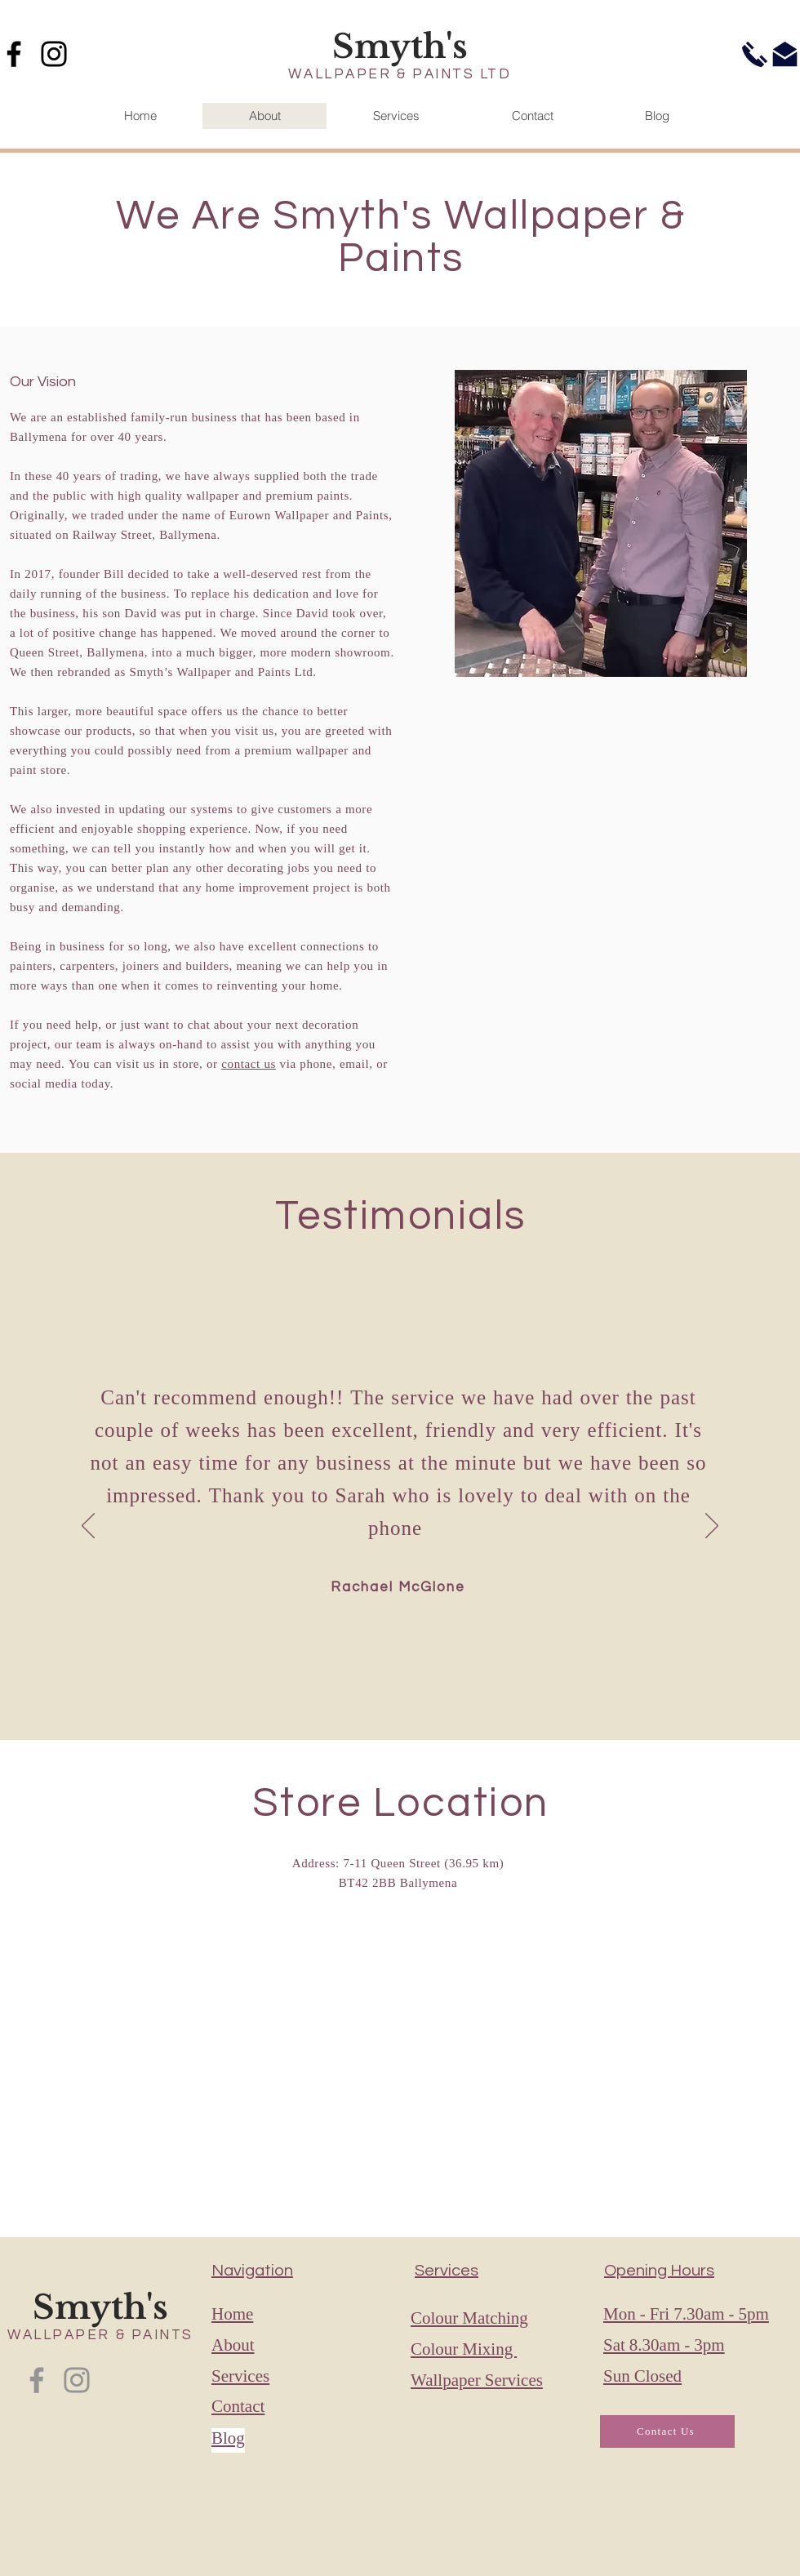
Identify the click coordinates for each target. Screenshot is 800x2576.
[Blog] (269, 2440)
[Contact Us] (667, 2431)
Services (240, 2377)
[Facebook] (37, 2380)
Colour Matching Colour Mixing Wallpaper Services (477, 2350)
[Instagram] (54, 54)
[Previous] (88, 1527)
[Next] (711, 1527)
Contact (237, 2407)
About (233, 2346)
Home (232, 2315)
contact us (248, 1065)
